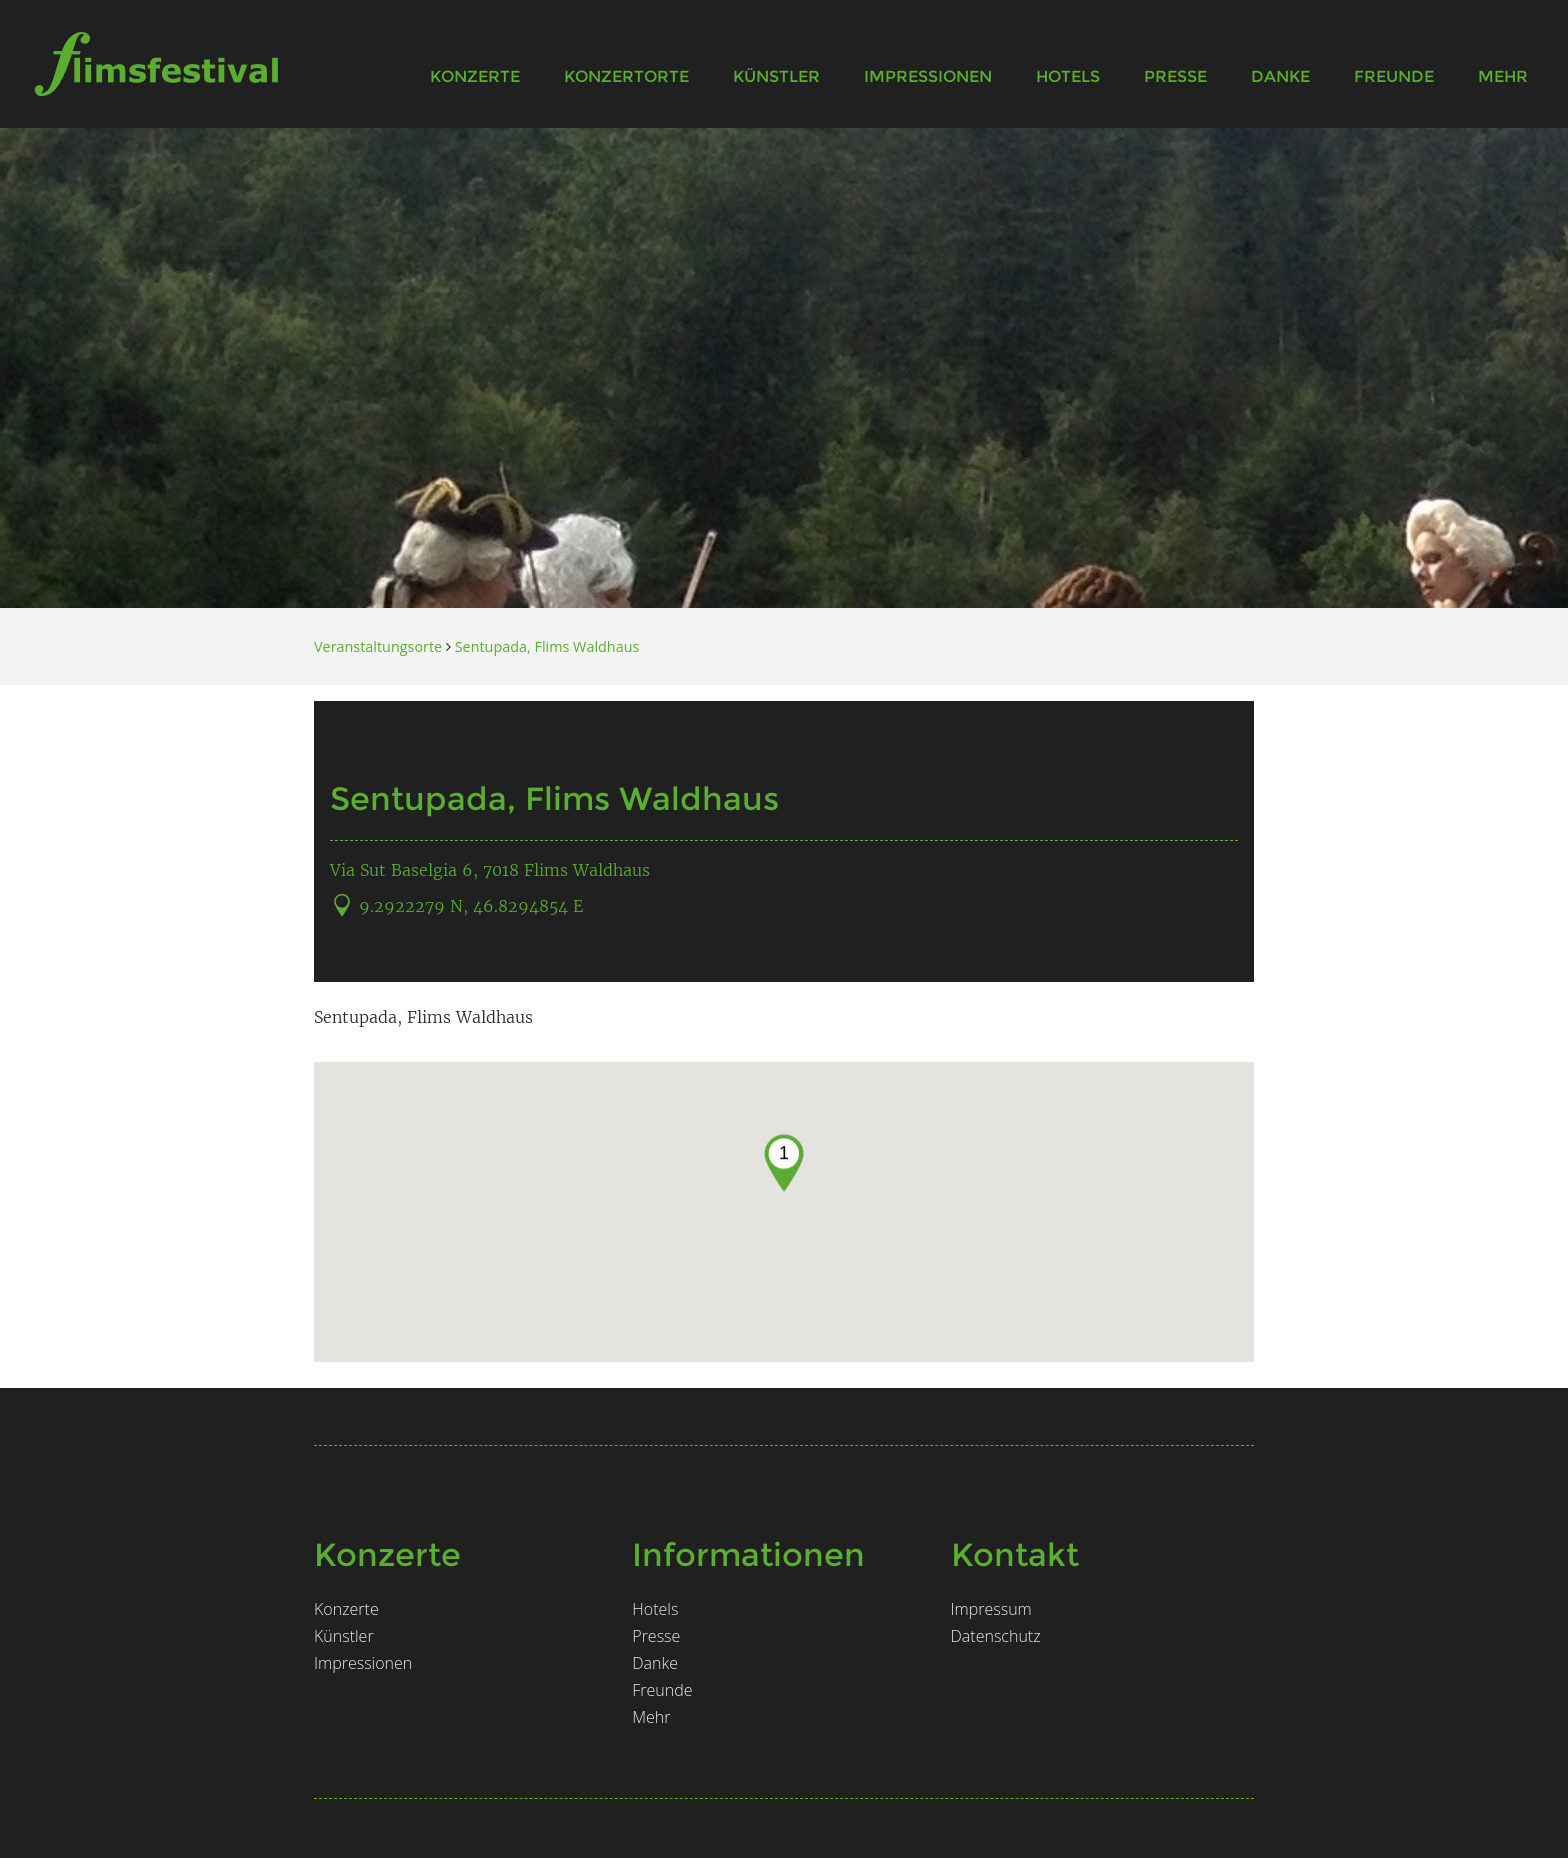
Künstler (776, 76)
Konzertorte (626, 76)
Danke (1280, 76)
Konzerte (475, 76)
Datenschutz (996, 1636)
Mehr (1503, 76)
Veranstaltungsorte (378, 646)
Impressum (991, 1609)
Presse (1175, 76)
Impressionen (928, 76)
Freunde (1394, 76)
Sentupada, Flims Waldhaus (547, 646)
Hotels (1068, 76)
